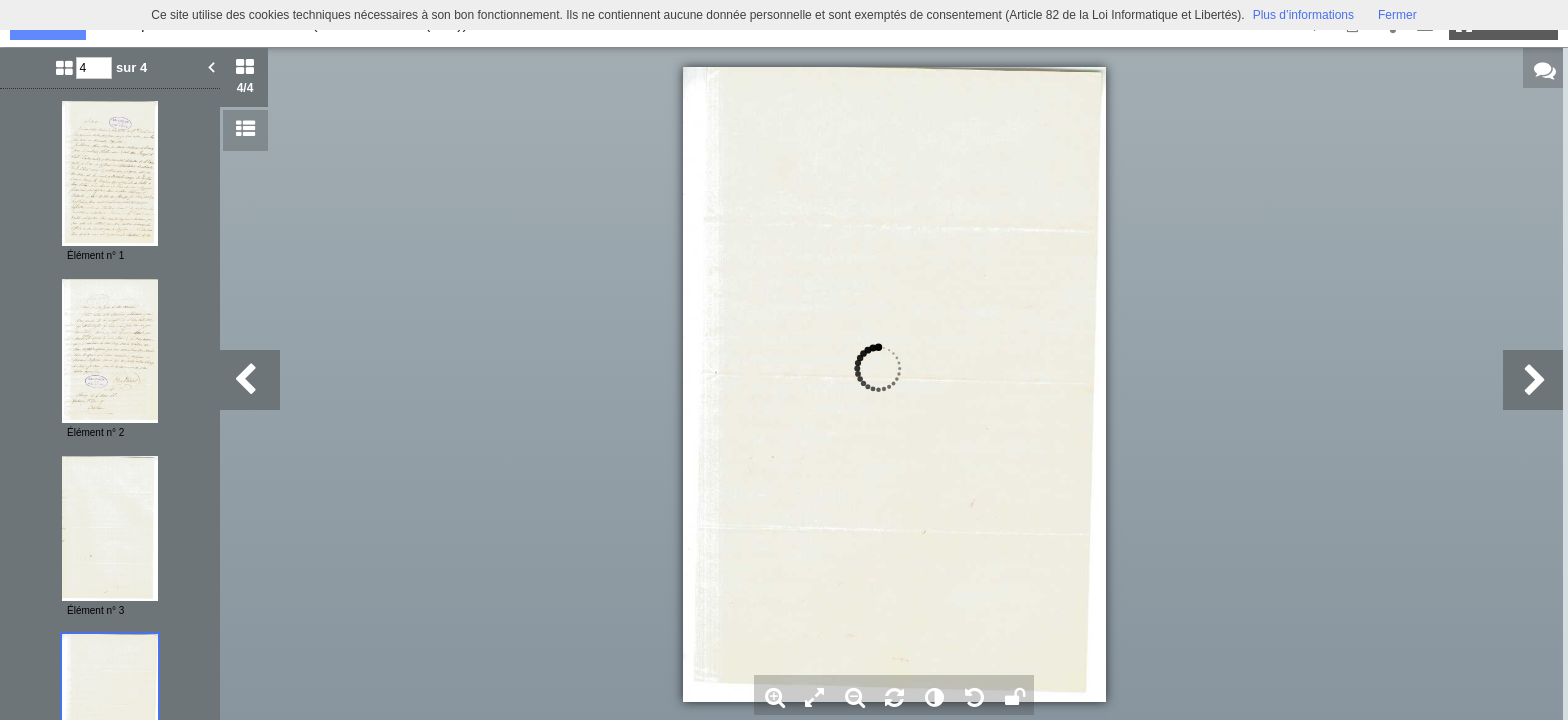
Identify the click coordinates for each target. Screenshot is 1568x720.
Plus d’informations (1303, 15)
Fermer (1397, 15)
